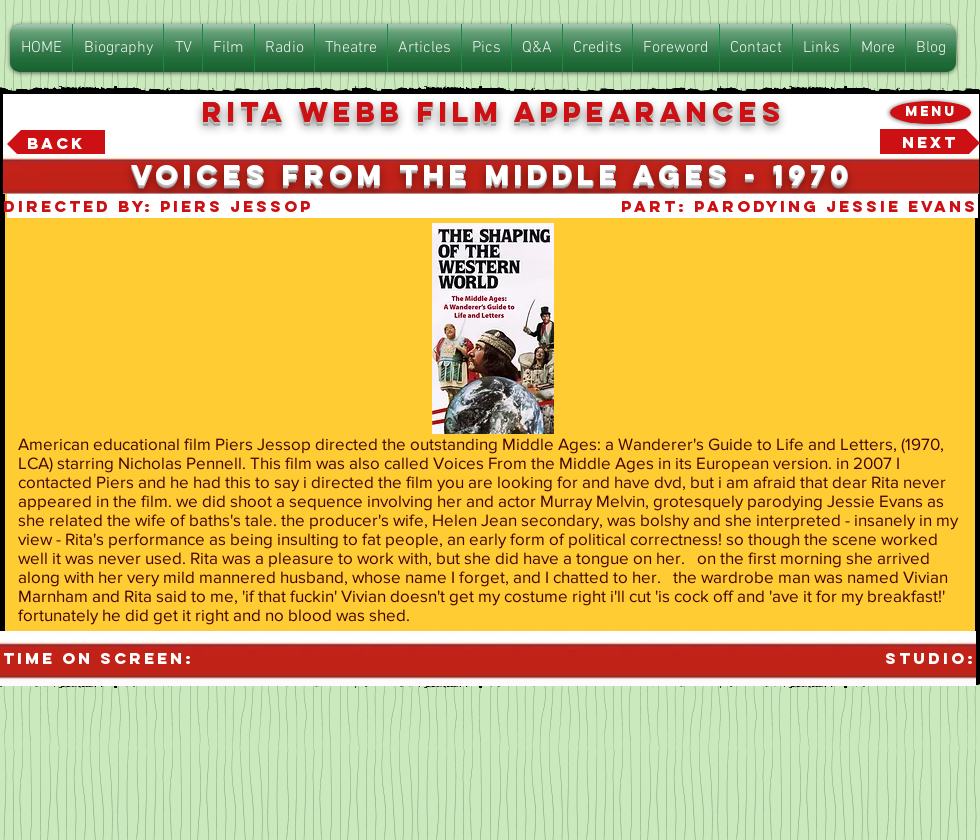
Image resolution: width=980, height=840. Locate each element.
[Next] (930, 143)
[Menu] (930, 112)
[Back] (56, 144)
